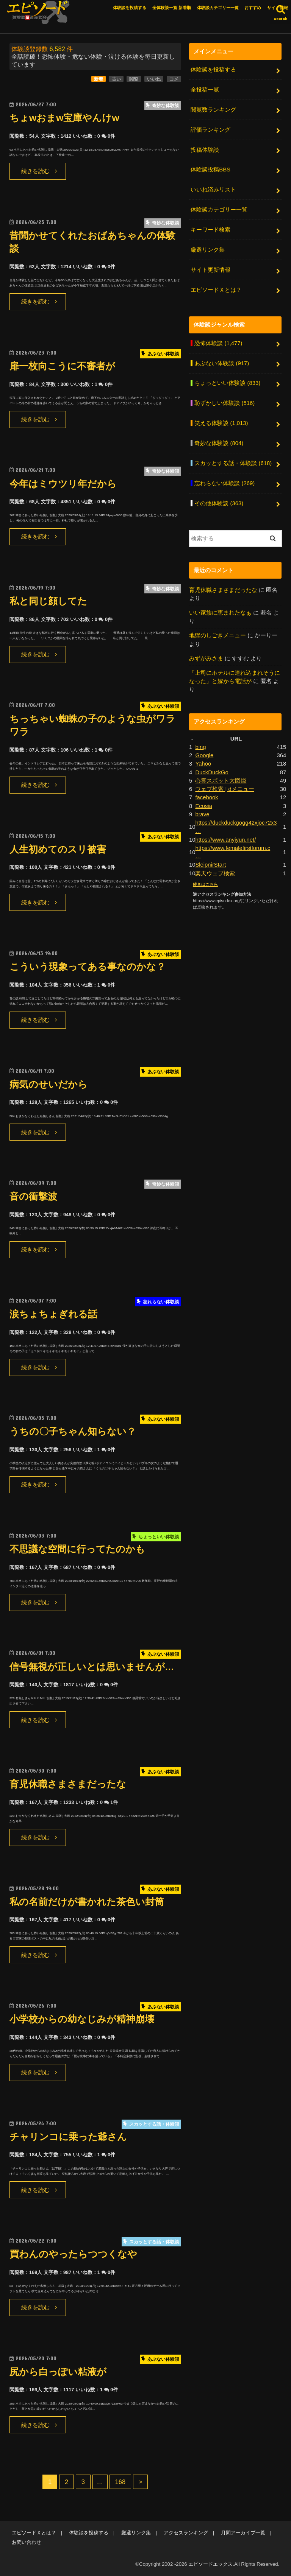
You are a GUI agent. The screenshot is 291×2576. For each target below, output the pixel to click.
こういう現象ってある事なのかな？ (87, 967)
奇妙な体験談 (218, 443)
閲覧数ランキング (213, 110)
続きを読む (35, 171)
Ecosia (203, 806)
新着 (98, 79)
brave (202, 814)
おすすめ (252, 7)
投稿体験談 (205, 150)
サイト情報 (277, 7)
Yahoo (203, 764)
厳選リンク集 (208, 250)
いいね (154, 79)
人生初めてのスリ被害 (57, 849)
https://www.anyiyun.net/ (225, 840)
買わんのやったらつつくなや (73, 2254)
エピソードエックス (210, 2564)
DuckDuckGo (211, 772)
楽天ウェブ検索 (215, 873)
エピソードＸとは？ (216, 290)
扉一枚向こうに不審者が (62, 366)
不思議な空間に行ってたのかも (77, 1549)
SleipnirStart (210, 865)
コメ (173, 79)
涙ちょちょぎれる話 (53, 1314)
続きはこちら (205, 884)
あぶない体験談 (221, 363)
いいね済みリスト (213, 190)
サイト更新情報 (210, 270)
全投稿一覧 (205, 90)
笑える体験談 (221, 423)
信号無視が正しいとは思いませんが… (91, 1667)
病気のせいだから (48, 1084)
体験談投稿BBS (210, 170)
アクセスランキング (186, 2533)
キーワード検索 (210, 230)
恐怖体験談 (218, 343)
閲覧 (133, 79)
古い (116, 79)
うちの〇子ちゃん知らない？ (72, 1431)
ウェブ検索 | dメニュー (224, 789)
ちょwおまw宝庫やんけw (64, 118)
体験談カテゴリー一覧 (218, 7)
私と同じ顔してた (48, 601)
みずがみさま (206, 658)
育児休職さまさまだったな (67, 1784)
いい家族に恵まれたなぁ (220, 613)
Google (204, 755)
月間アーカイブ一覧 (243, 2533)
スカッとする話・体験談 (233, 463)
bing (200, 747)
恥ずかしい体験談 (224, 403)
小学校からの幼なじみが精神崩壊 (81, 2019)
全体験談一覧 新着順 (171, 7)
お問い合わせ (26, 2542)
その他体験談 (218, 503)
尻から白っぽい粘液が (57, 2372)
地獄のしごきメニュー (217, 635)
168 (120, 2481)
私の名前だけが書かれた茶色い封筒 (86, 1902)
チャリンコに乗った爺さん (68, 2137)
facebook (206, 797)
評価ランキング (210, 130)
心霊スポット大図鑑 (220, 781)
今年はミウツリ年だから (63, 484)
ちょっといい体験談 (227, 383)
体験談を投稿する (129, 7)
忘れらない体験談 (224, 483)
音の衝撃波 (33, 1196)
